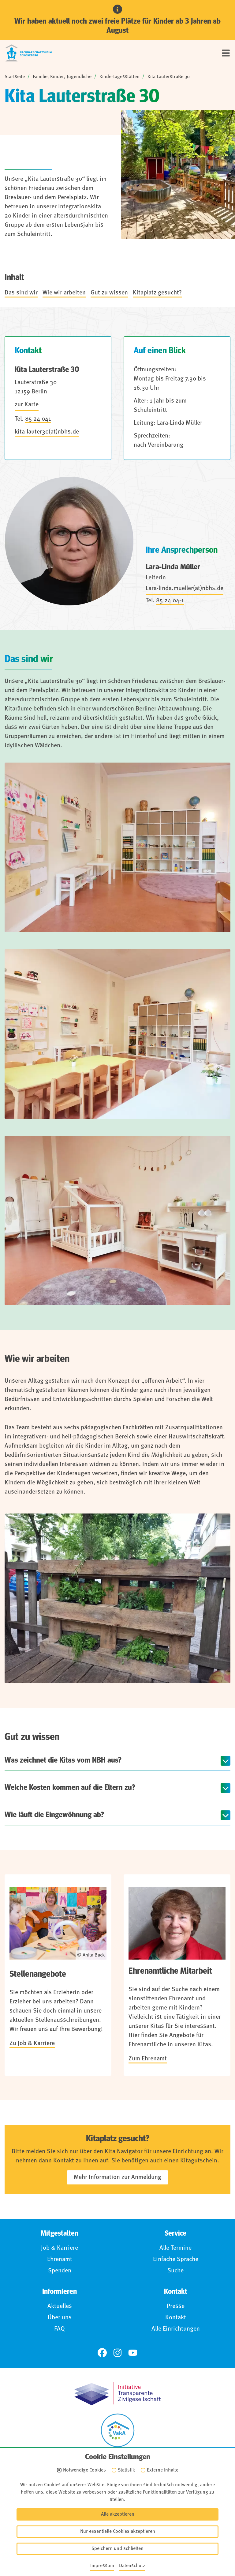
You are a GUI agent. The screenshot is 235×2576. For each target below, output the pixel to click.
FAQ (59, 2329)
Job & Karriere (59, 2248)
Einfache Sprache (175, 2259)
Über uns (60, 2318)
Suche (175, 2271)
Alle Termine (175, 2248)
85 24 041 (38, 419)
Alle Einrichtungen (175, 2329)
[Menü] (225, 53)
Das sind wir (21, 293)
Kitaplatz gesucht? (157, 293)
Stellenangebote (37, 1974)
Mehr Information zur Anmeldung (117, 2177)
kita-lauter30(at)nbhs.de (47, 432)
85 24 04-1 (170, 601)
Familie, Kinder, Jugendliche (62, 76)
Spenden (59, 2271)
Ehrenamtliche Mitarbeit (170, 1971)
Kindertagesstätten (119, 76)
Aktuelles (59, 2306)
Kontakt (175, 2318)
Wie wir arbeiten (64, 293)
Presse (176, 2306)
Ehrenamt (59, 2259)
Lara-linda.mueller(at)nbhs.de (184, 588)
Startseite (15, 76)
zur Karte (27, 405)
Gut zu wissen (109, 293)
